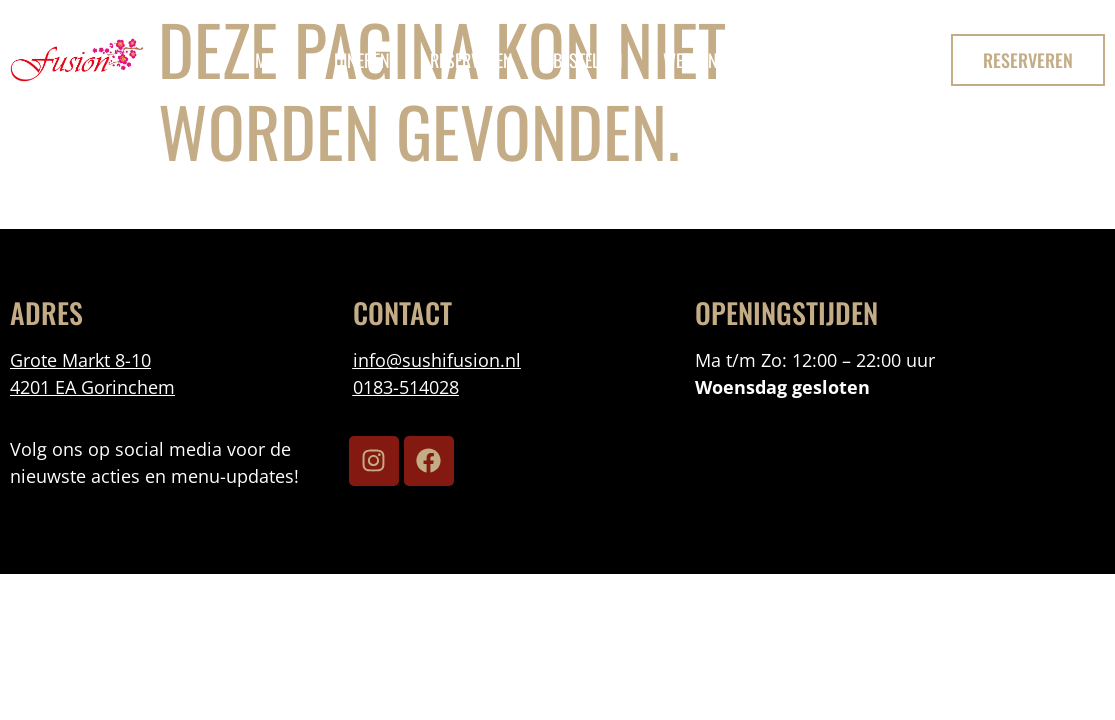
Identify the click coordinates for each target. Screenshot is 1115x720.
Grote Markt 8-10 (80, 360)
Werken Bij (701, 60)
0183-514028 (406, 387)
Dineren (362, 60)
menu (274, 60)
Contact (810, 60)
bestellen (588, 60)
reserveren (471, 60)
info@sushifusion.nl (437, 360)
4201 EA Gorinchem (92, 387)
